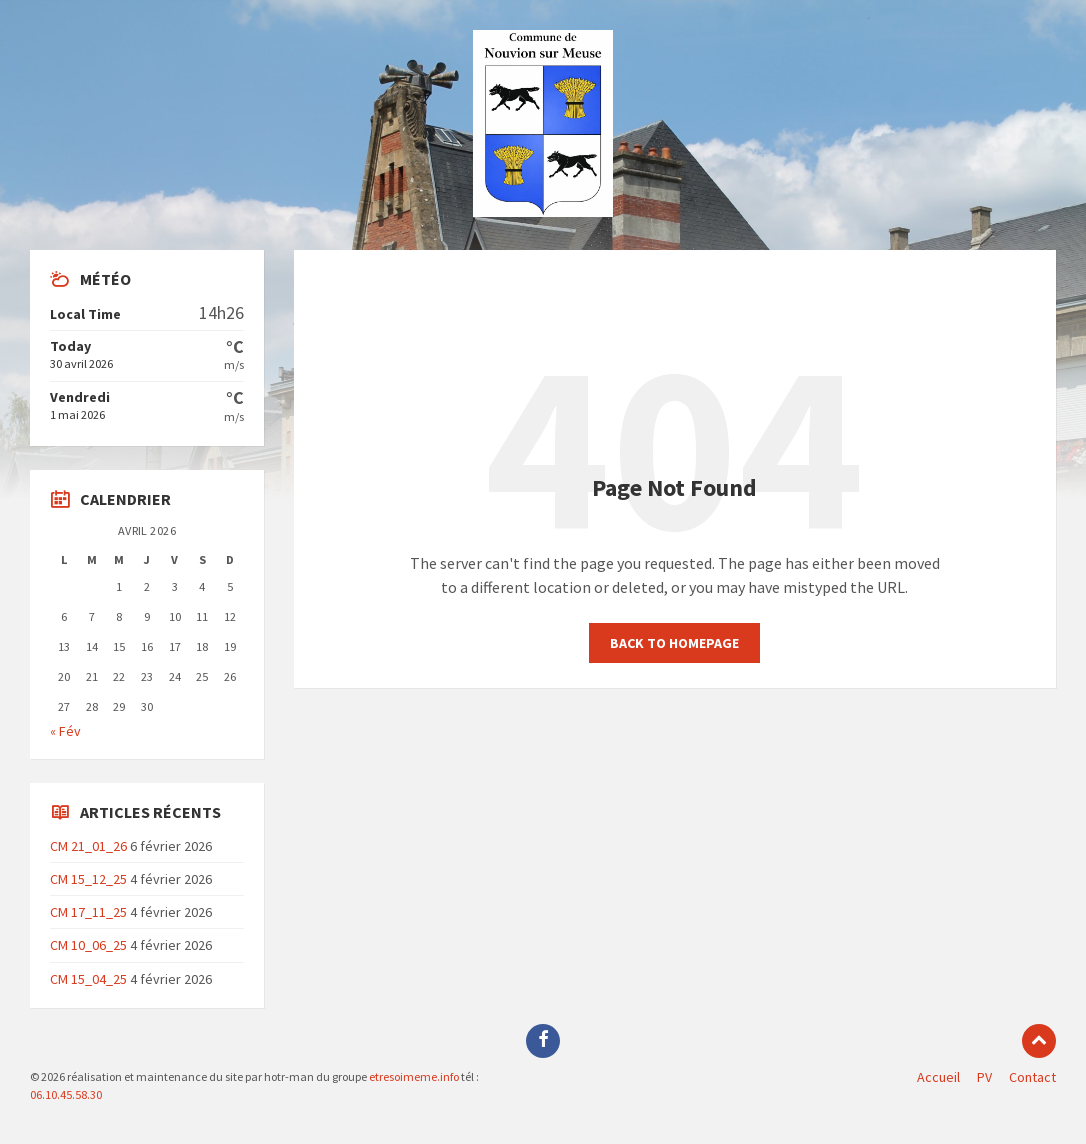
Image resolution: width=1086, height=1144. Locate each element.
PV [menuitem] (984, 1077)
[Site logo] (543, 211)
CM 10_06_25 (88, 945)
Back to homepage (674, 643)
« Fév (65, 731)
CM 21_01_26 (88, 846)
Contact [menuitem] (1032, 1077)
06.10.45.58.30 (66, 1094)
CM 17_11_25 (88, 912)
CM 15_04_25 (88, 979)
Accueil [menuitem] (938, 1077)
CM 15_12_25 (88, 879)
